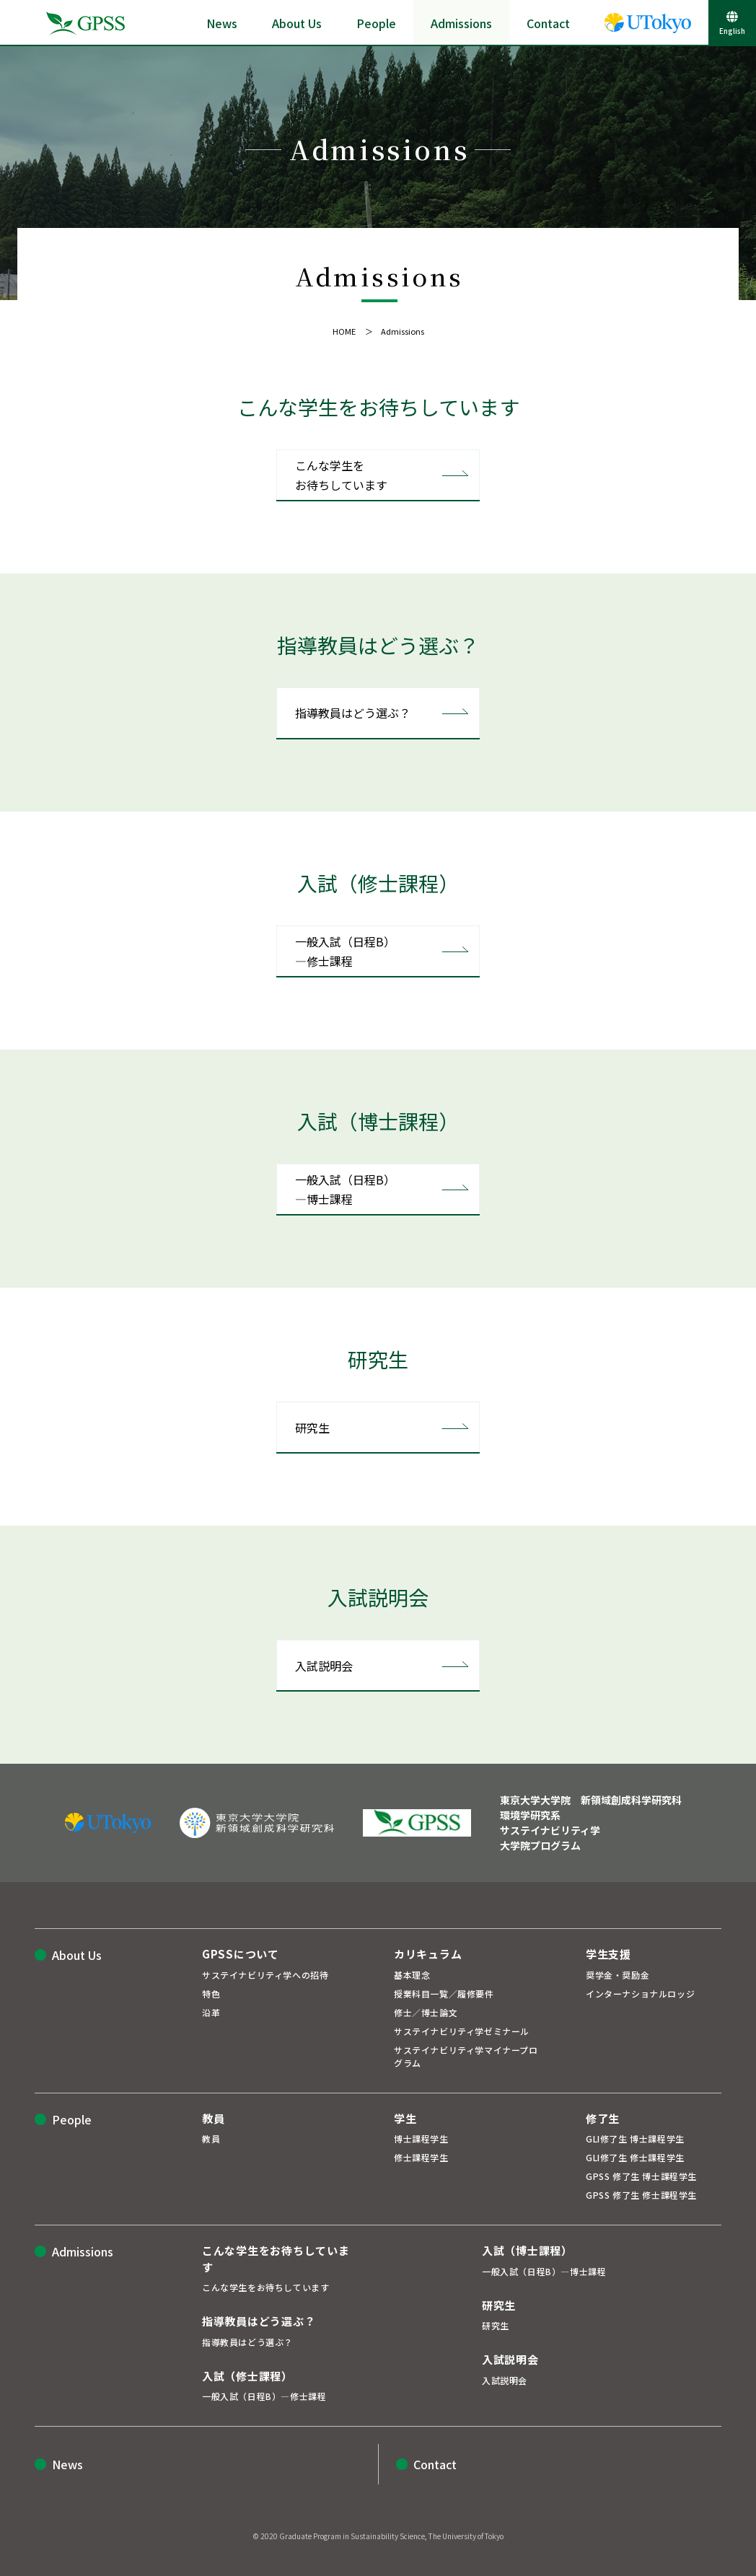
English (732, 30)
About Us (297, 23)
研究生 (312, 1427)
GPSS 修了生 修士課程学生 (641, 2195)
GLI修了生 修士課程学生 (635, 2157)
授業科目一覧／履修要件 (444, 1993)
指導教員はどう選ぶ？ (352, 712)
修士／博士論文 (425, 2012)
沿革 (211, 2012)
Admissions (461, 23)
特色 (211, 1993)
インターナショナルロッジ (640, 1993)
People (376, 23)
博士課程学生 (421, 2138)
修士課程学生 (421, 2157)
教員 (211, 2138)
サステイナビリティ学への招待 (265, 1975)
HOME (344, 331)
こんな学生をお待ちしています (341, 475)
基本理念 (412, 1975)
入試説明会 (324, 1665)
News (221, 23)
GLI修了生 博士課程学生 (635, 2138)
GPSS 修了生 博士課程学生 (641, 2176)
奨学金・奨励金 (617, 1975)
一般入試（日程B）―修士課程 (345, 951)
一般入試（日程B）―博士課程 (345, 1189)
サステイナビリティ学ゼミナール (461, 2031)
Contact (548, 23)
